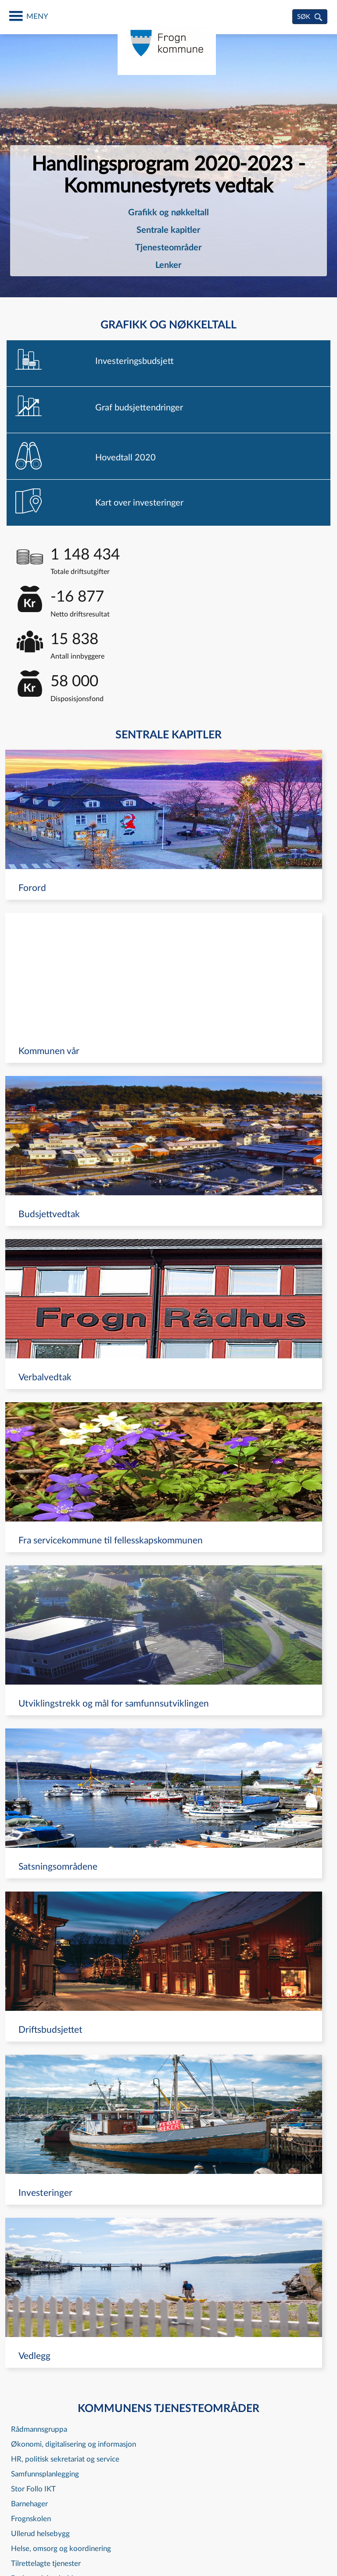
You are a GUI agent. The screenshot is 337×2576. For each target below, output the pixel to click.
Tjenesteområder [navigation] (168, 247)
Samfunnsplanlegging (45, 2474)
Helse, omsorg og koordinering (61, 2548)
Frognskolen (31, 2519)
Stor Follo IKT (33, 2489)
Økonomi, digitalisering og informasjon (73, 2444)
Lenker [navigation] (168, 265)
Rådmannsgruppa (39, 2429)
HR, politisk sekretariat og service (65, 2459)
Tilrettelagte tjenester (46, 2563)
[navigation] (168, 363)
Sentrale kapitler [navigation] (168, 230)
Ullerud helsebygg (40, 2533)
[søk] (309, 16)
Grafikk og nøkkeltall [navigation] (168, 212)
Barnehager (29, 2504)
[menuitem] (168, 212)
